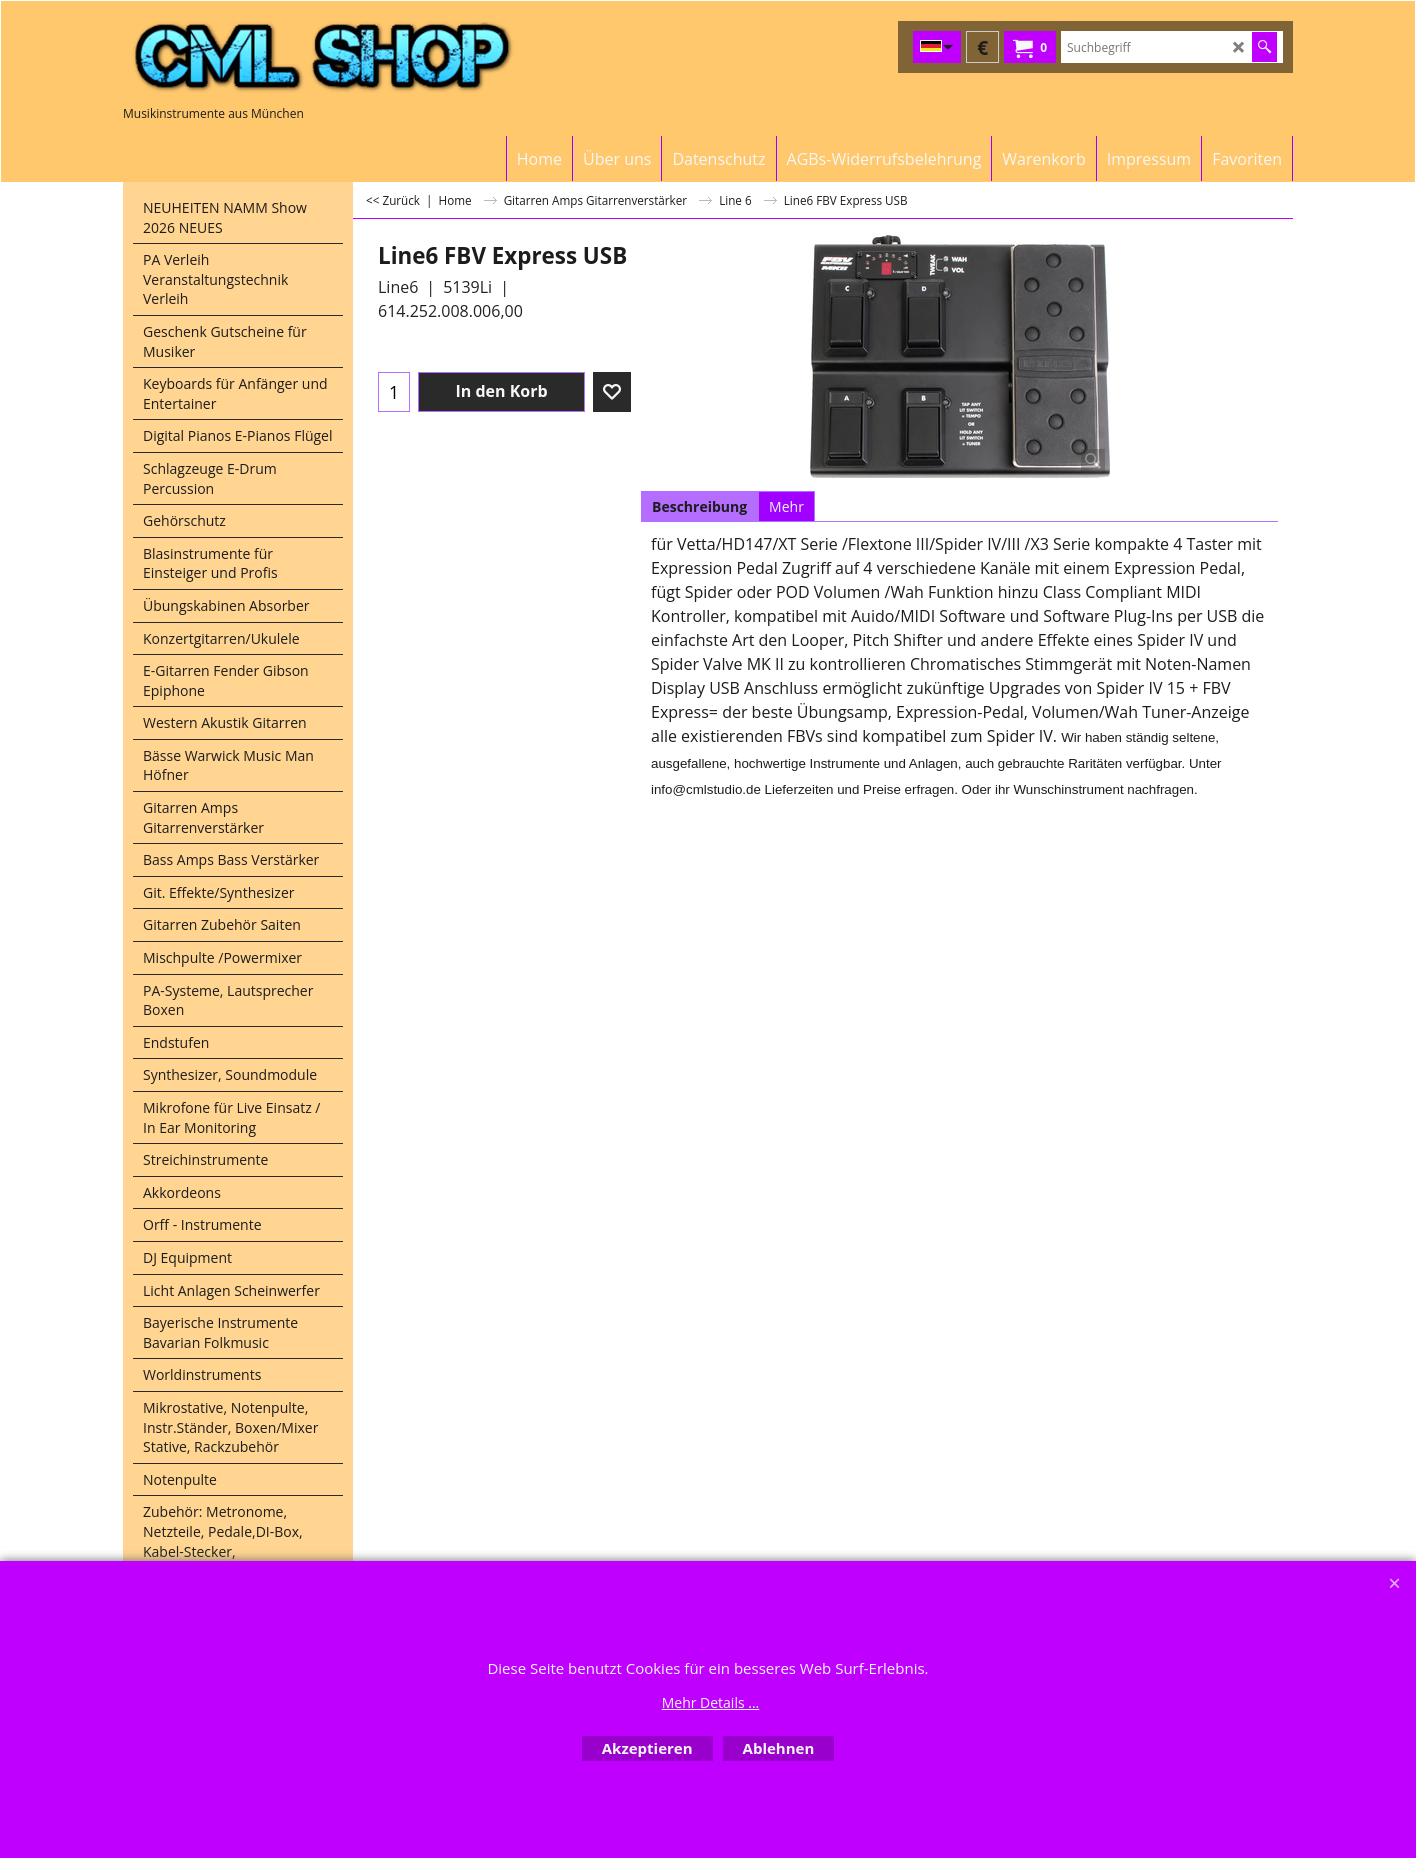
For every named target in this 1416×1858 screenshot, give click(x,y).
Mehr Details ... (711, 1702)
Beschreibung (699, 506)
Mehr (786, 506)
